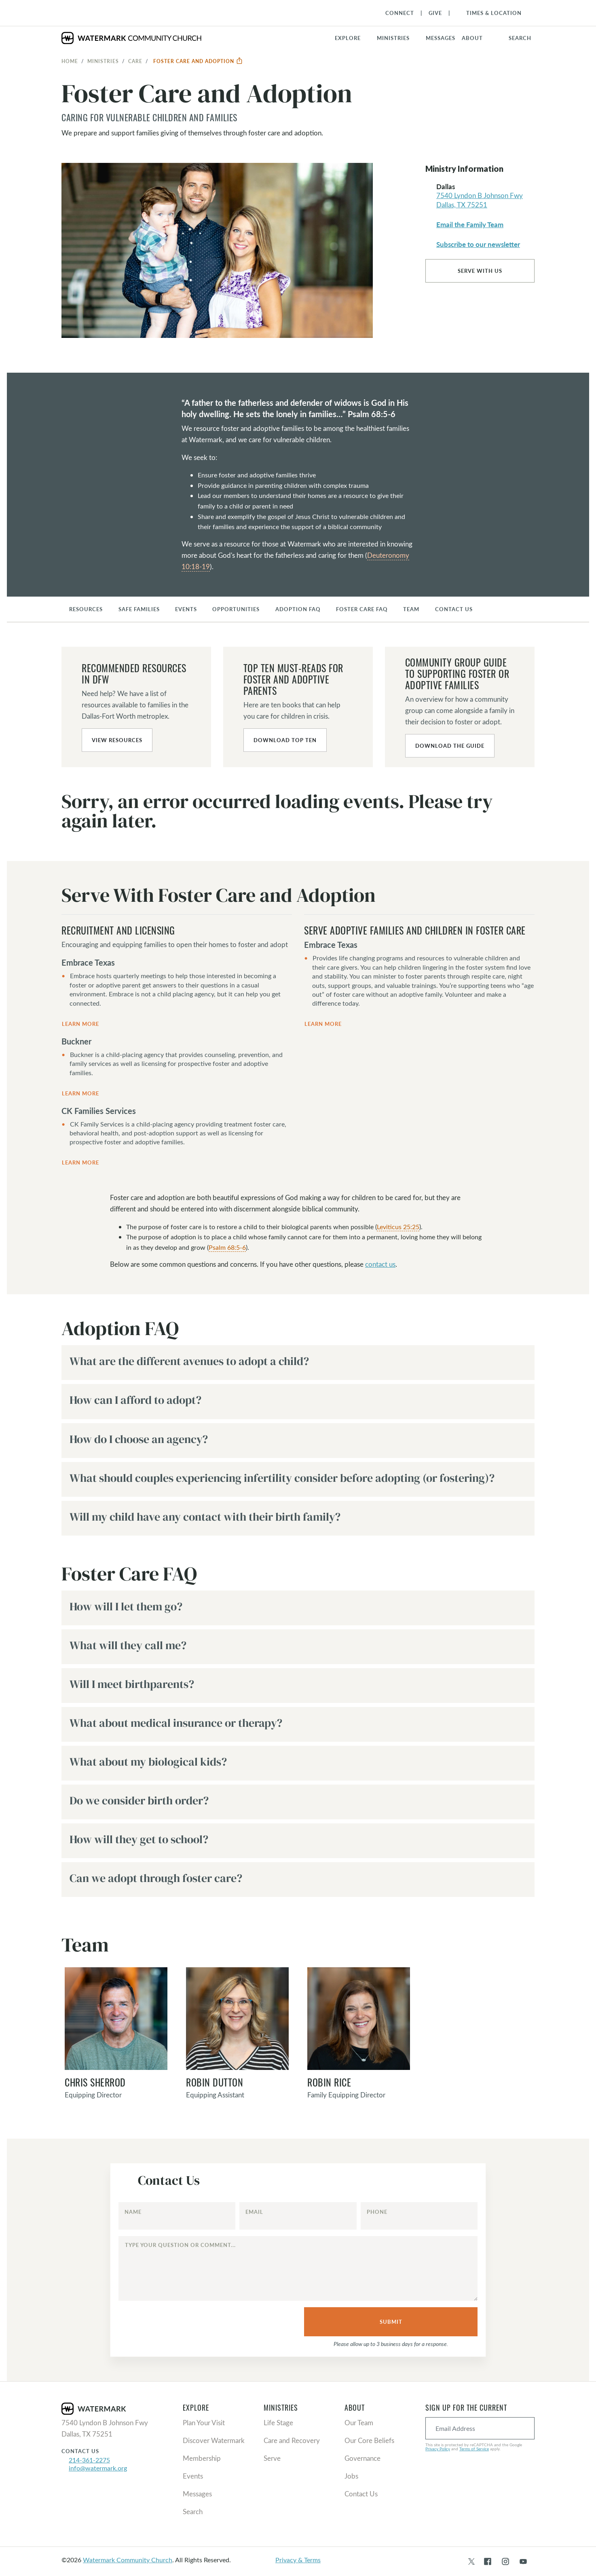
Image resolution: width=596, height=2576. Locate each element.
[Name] (176, 2216)
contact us (380, 1264)
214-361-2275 (89, 2460)
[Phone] (419, 2216)
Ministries (103, 61)
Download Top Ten (285, 740)
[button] (398, 38)
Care (135, 61)
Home (69, 61)
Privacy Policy (437, 2449)
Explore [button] (348, 38)
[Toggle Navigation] (490, 13)
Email (254, 2211)
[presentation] (179, 2323)
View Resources (117, 740)
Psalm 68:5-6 (227, 1247)
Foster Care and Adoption (198, 61)
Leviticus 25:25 (398, 1226)
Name (133, 2211)
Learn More (80, 1023)
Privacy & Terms (298, 2559)
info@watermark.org (98, 2468)
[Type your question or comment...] (298, 2268)
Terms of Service (474, 2449)
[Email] (297, 2216)
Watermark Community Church (127, 2559)
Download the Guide (449, 745)
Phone (377, 2211)
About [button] (472, 38)
